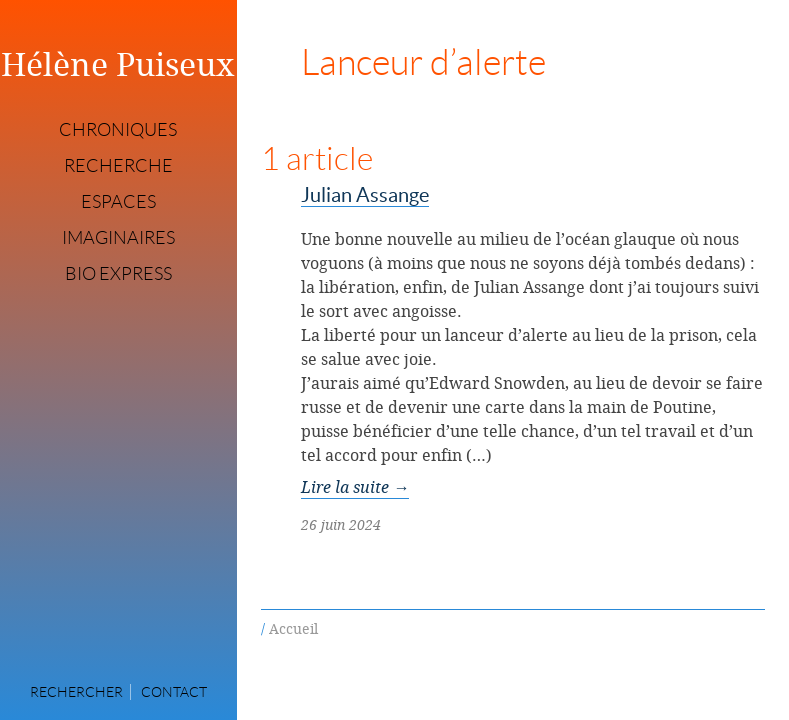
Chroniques (118, 130)
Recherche (118, 166)
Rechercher (76, 692)
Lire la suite (355, 487)
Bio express (118, 274)
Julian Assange (365, 195)
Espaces (118, 202)
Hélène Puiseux (118, 64)
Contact (174, 692)
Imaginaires (118, 238)
